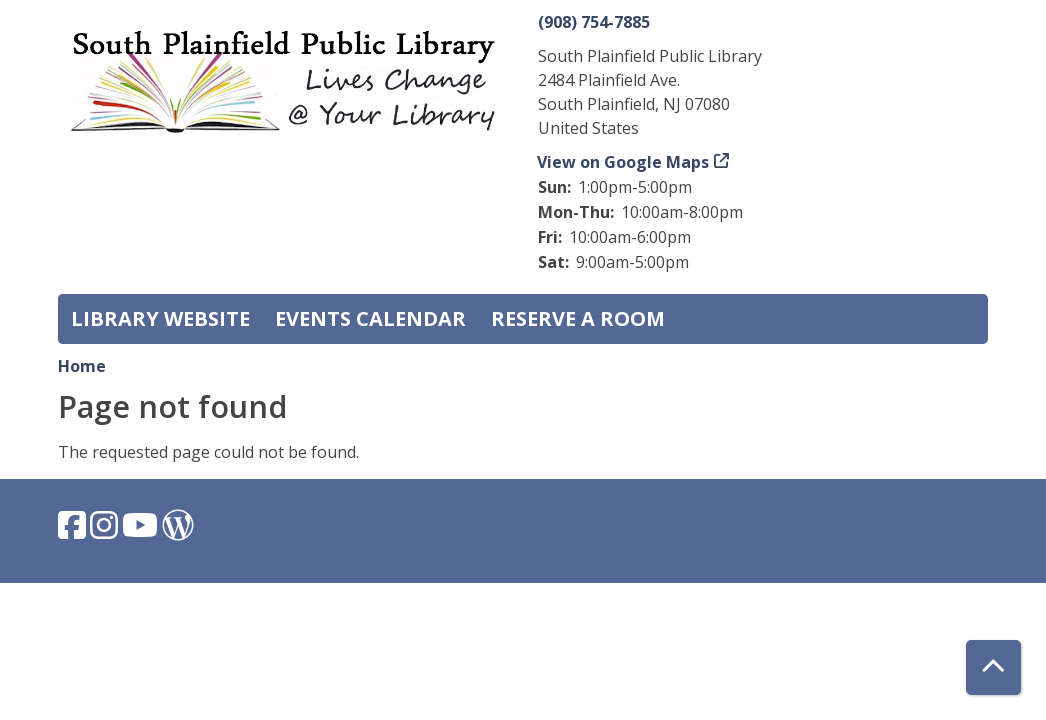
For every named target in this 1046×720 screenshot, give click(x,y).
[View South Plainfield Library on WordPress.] (178, 531)
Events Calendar (370, 318)
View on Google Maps (623, 162)
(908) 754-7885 (594, 22)
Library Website (160, 318)
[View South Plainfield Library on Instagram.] (106, 531)
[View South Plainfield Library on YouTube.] (142, 531)
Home (82, 366)
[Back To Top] (993, 667)
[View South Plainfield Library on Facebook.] (74, 531)
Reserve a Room (578, 318)
